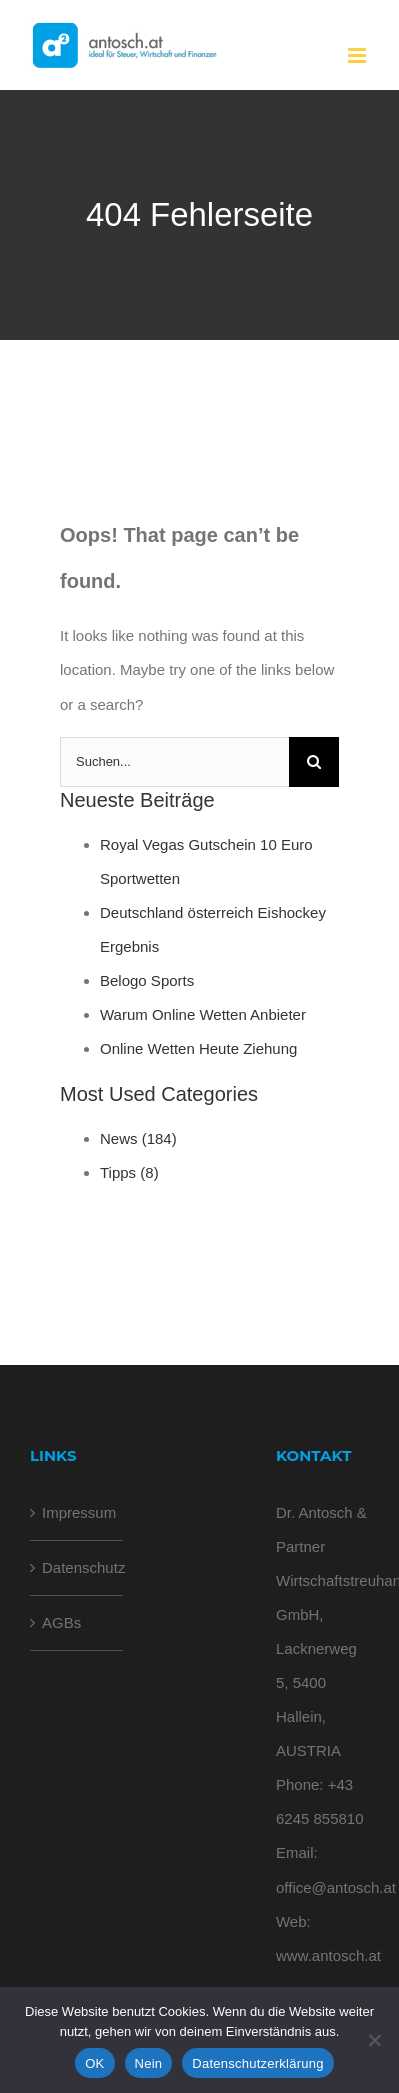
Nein (149, 2063)
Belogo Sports (147, 980)
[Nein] (374, 2040)
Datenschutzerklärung (257, 2063)
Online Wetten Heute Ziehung (198, 1048)
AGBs (61, 1622)
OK (94, 2063)
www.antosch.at (328, 1955)
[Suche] (314, 762)
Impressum (77, 1512)
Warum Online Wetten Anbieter (203, 1014)
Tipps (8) (129, 1172)
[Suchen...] (174, 762)
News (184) (138, 1138)
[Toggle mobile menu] (358, 55)
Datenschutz (77, 1567)
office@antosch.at (336, 1887)
